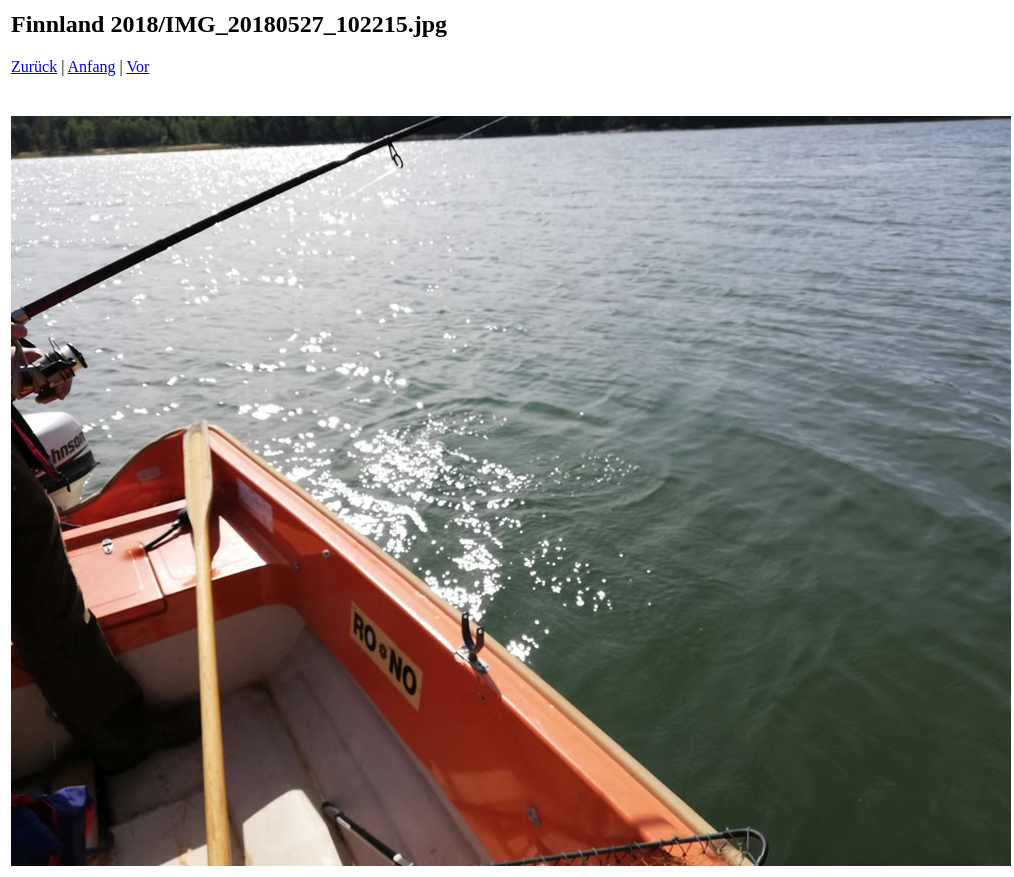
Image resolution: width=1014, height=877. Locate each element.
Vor (137, 66)
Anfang (92, 66)
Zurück (34, 66)
